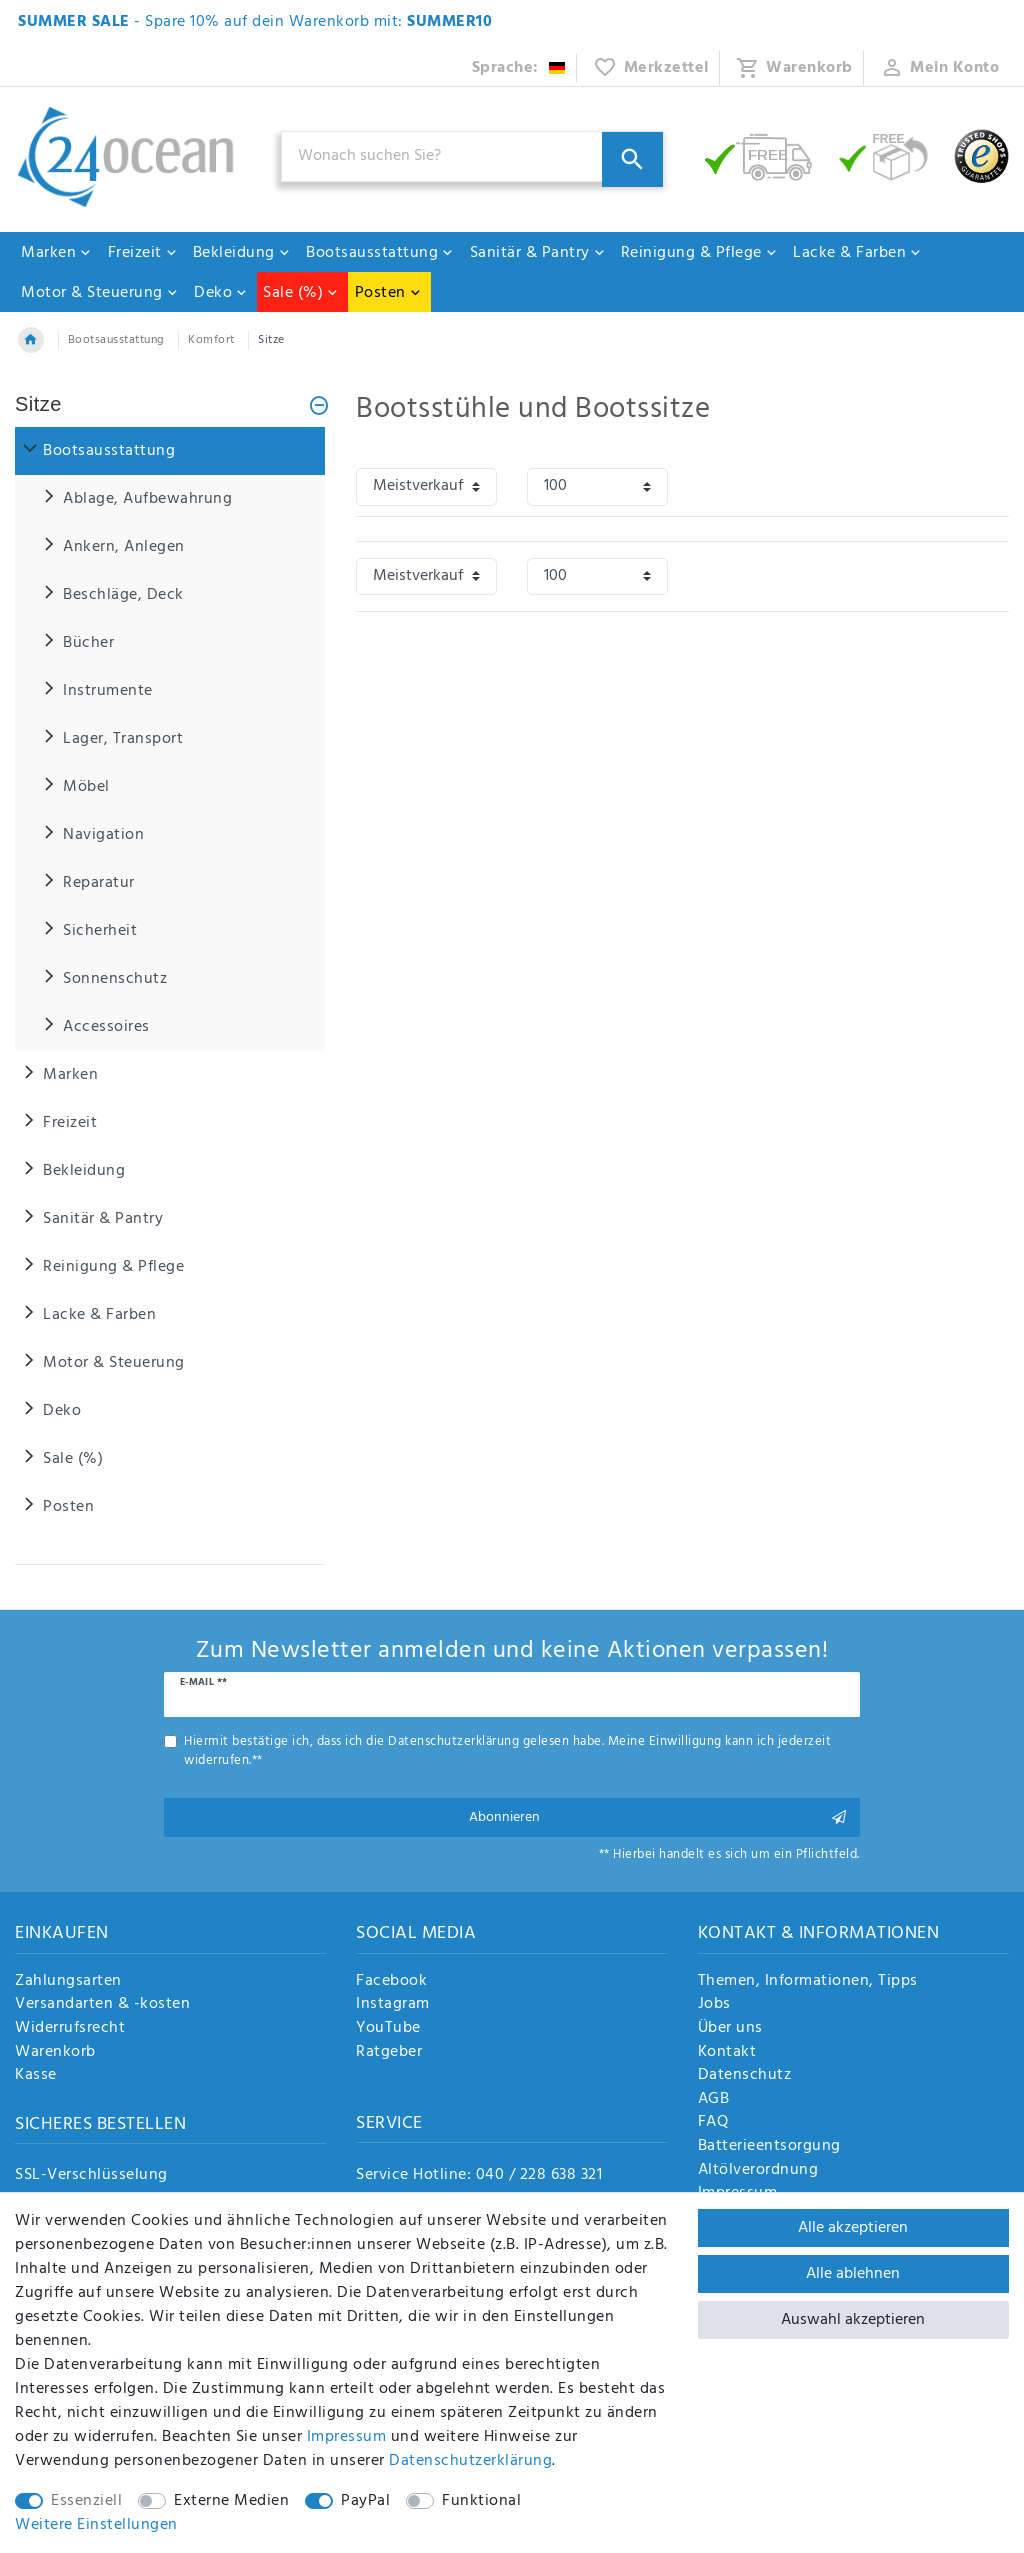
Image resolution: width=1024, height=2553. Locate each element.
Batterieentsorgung (769, 2147)
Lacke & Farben (857, 253)
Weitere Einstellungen (96, 2525)
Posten (388, 293)
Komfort (211, 340)
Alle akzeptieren (853, 2228)
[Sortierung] (426, 486)
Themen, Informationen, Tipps (808, 1982)
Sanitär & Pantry (538, 253)
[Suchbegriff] (472, 156)
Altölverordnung (758, 2171)
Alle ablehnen (853, 2274)
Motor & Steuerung (100, 293)
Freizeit (143, 253)
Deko (221, 293)
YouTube (388, 2029)
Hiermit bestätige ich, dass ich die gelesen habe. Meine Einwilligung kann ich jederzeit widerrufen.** (507, 1751)
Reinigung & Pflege (699, 253)
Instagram (393, 2005)
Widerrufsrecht (70, 2029)
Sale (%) (301, 293)
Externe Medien (231, 2501)
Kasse (36, 2076)
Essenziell (86, 2501)
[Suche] (632, 159)
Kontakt (727, 2053)
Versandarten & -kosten (102, 2005)
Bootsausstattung (380, 253)
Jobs (714, 2005)
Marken (56, 253)
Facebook (391, 1982)
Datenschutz (745, 2076)
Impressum (347, 2437)
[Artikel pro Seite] (597, 486)
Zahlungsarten (68, 1982)
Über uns (730, 2029)
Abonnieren (657, 1817)
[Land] (519, 68)
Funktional (481, 2501)
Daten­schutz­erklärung (470, 2461)
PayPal (365, 2501)
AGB (714, 2100)
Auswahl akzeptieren (853, 2320)
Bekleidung (242, 253)
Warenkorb (55, 2053)
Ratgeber (389, 2053)
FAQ (713, 2123)
